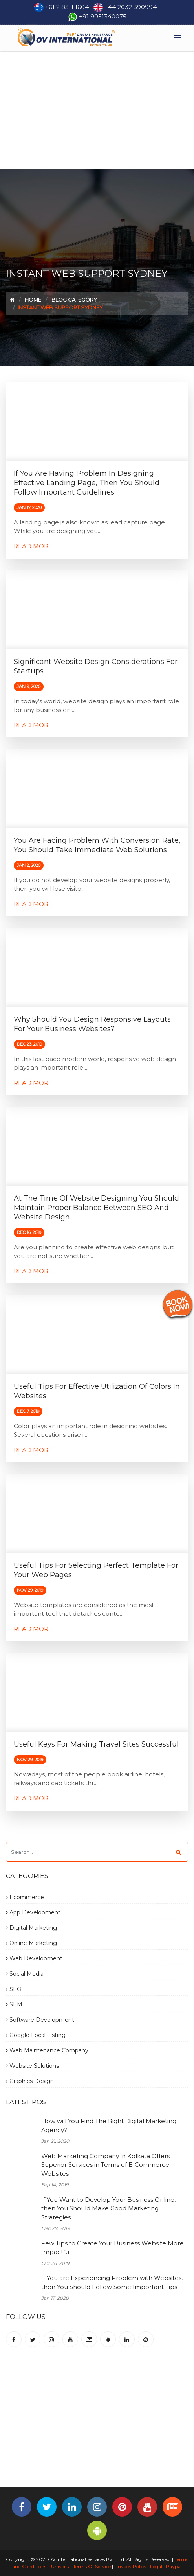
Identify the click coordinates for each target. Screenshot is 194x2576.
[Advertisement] (97, 110)
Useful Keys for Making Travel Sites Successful (96, 1744)
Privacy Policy (130, 2566)
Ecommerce (25, 1897)
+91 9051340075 (102, 16)
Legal (156, 2566)
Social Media (25, 1973)
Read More (33, 546)
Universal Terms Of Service (81, 2566)
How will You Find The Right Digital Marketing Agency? (108, 2125)
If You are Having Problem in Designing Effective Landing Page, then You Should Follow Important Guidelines (86, 482)
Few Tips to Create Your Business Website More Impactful (112, 2248)
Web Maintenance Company (47, 2050)
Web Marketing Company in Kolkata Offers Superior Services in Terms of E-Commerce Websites (105, 2164)
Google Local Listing (36, 2035)
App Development (33, 1912)
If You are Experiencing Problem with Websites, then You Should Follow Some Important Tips (112, 2282)
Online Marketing (31, 1943)
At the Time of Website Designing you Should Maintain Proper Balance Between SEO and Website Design (96, 1207)
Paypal (174, 2566)
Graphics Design (30, 2081)
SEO (14, 1989)
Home (33, 299)
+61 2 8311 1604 (67, 7)
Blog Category (74, 299)
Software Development (40, 2019)
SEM (14, 2004)
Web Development (34, 1958)
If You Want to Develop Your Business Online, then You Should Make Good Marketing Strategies (108, 2208)
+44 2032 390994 (130, 7)
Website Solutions (32, 2065)
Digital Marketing (31, 1927)
